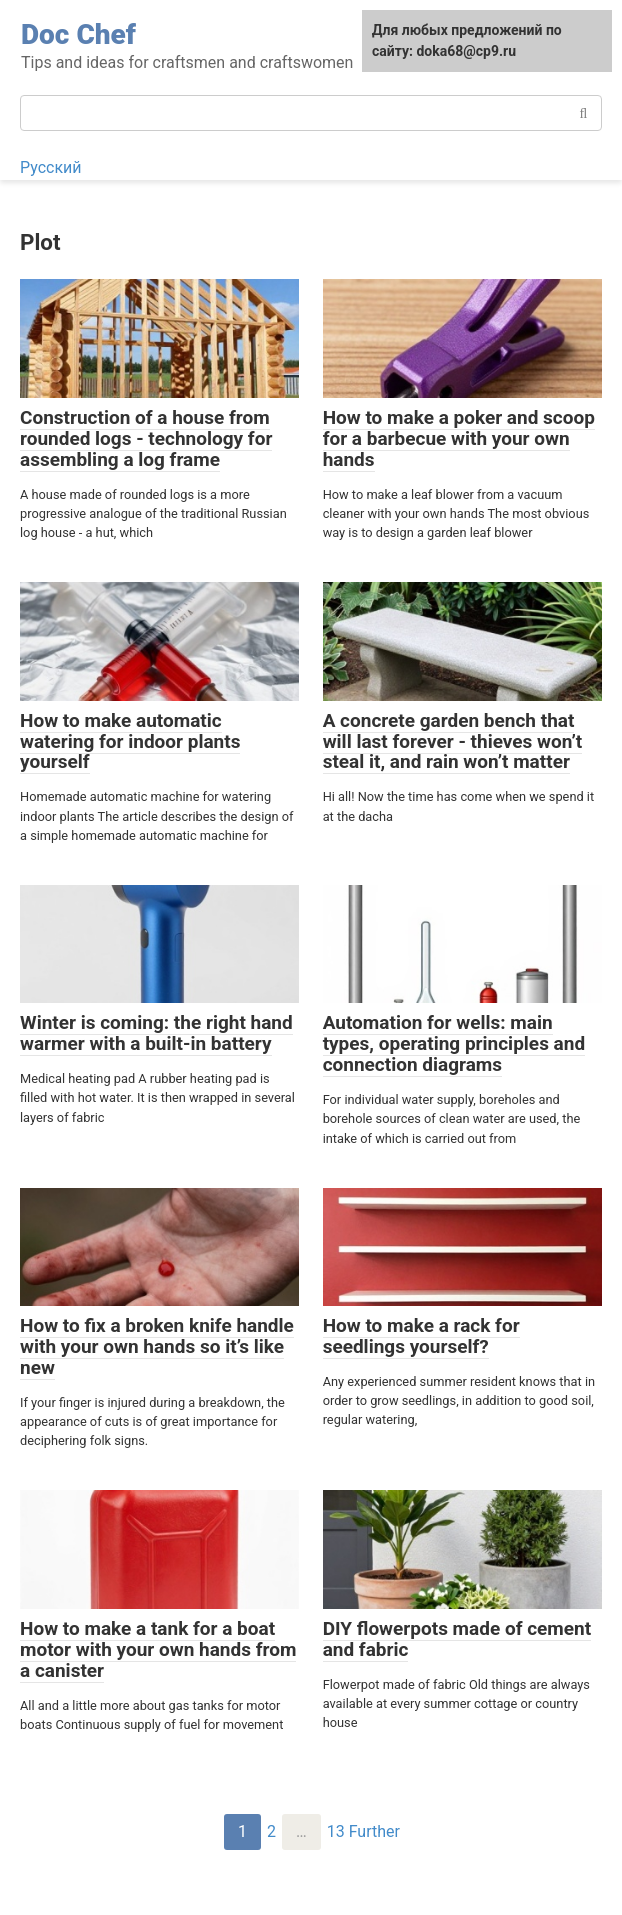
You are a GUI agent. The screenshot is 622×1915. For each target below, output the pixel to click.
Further (374, 1831)
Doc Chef (78, 34)
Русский (51, 167)
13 (336, 1831)
